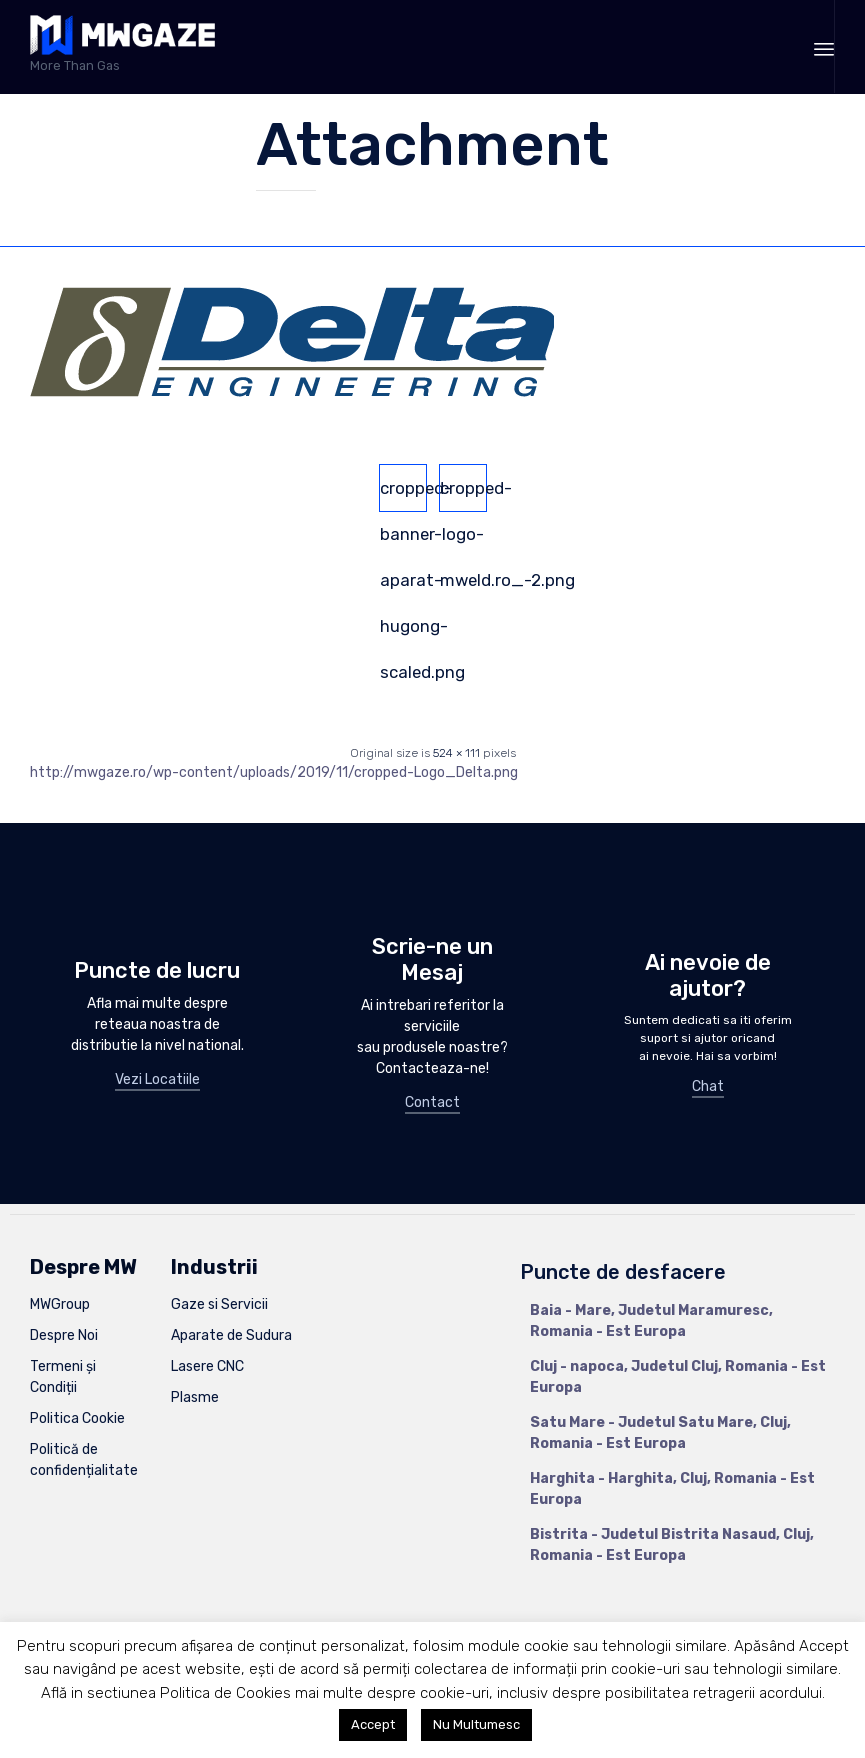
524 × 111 (456, 753)
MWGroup (60, 1304)
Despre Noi (64, 1335)
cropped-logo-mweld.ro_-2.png (463, 495)
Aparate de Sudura (231, 1335)
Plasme (195, 1397)
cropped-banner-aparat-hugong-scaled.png (403, 495)
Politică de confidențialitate (84, 1460)
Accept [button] (373, 1724)
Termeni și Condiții (63, 1377)
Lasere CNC (207, 1366)
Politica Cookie (77, 1418)
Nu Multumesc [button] (476, 1724)
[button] (157, 1081)
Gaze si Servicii (219, 1304)
